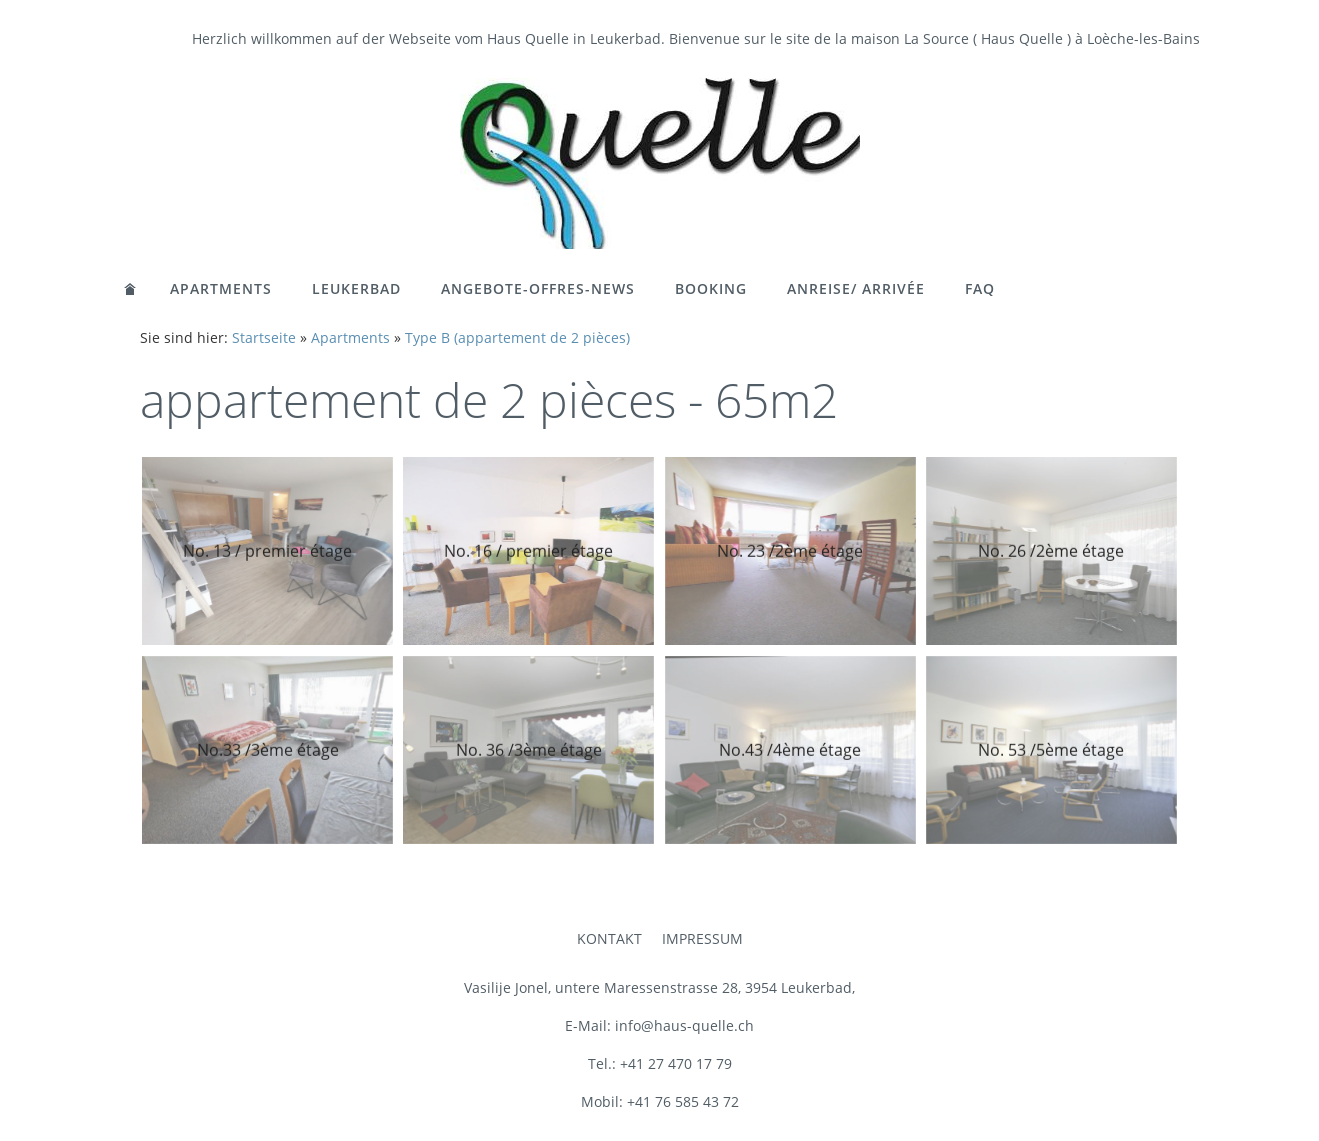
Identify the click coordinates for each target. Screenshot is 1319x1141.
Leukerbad (356, 288)
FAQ (980, 288)
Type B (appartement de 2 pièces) (517, 337)
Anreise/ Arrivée (856, 288)
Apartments (221, 288)
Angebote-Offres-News (538, 288)
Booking (711, 288)
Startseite (264, 337)
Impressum (702, 938)
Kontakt (609, 938)
